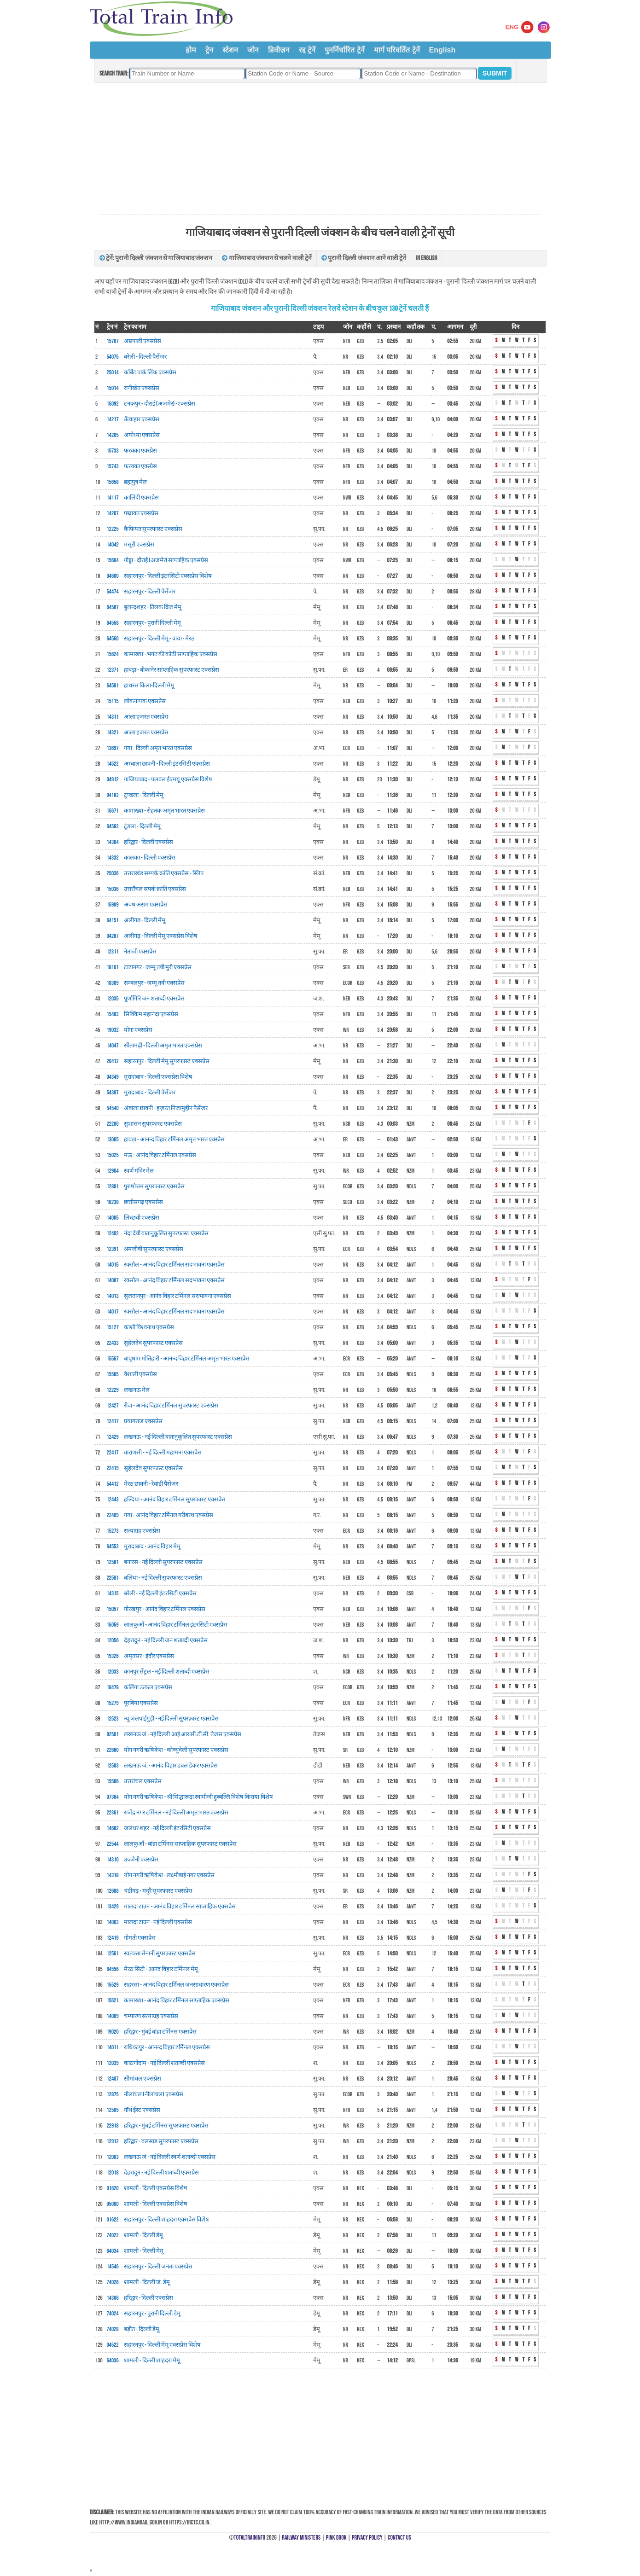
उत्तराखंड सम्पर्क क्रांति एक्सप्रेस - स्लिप (164, 873)
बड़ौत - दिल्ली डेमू (141, 2329)
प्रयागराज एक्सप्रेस (143, 1421)
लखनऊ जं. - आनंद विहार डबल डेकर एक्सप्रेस (171, 1765)
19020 (113, 2031)
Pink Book (336, 2537)
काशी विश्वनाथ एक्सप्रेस (149, 1327)
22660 (113, 1750)
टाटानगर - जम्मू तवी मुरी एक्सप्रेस (158, 967)
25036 (113, 873)
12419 (113, 1938)
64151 (113, 920)
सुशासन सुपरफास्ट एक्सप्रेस (153, 1124)
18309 (113, 983)
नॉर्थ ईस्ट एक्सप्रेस (142, 2110)
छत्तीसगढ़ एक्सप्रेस (143, 1202)
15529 (113, 1985)
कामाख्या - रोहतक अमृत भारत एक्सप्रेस (164, 810)
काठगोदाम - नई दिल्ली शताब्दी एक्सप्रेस (164, 2063)
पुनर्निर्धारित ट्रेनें (344, 50)
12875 (113, 2094)
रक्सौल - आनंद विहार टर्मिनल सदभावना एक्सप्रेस (174, 1264)
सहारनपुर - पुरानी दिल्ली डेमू (152, 2313)
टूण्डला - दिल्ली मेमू (143, 795)
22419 (113, 1468)
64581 (113, 685)
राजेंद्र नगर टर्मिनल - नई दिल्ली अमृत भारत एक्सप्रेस (176, 1812)
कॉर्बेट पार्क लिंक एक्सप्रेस (150, 372)
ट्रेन (209, 50)
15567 (113, 1358)
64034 (113, 2251)
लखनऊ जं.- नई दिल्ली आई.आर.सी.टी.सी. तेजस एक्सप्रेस (182, 1734)
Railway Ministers (301, 2537)
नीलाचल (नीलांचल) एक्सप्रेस (153, 2094)
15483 (113, 1014)
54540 (113, 1108)
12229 (113, 1390)
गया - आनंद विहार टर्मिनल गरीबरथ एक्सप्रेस (168, 1515)
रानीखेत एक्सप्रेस (141, 388)
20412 (113, 1061)
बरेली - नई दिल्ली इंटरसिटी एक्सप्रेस (160, 1593)
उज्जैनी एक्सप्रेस (141, 1859)
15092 (113, 403)
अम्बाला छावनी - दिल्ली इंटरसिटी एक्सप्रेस (167, 764)
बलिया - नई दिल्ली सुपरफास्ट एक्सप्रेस (163, 1578)
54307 (113, 1092)
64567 (113, 607)
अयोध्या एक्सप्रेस (142, 435)
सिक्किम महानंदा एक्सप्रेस (151, 1014)
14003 (113, 1922)
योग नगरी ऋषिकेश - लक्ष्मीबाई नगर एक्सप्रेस (169, 1875)
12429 (113, 1437)
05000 (113, 2204)
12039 (113, 2063)
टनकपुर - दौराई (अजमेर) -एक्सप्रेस (159, 403)
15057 (113, 1609)
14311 (113, 717)
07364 (113, 1797)
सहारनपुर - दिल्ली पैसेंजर (149, 591)
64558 (113, 623)
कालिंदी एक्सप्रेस (141, 497)
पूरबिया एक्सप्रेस (141, 1703)
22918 (113, 2125)
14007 (113, 1280)
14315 (113, 1593)
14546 (113, 2266)
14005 (113, 1217)
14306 (113, 2298)
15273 (113, 1531)
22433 (113, 1343)
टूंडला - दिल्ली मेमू (142, 826)
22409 (113, 1515)
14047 (113, 1045)
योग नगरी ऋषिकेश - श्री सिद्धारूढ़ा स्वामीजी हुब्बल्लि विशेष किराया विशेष (198, 1797)
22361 (113, 1812)
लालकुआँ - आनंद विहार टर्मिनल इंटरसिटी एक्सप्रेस (175, 1624)
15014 (113, 388)
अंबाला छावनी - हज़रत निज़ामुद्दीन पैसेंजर (166, 1108)
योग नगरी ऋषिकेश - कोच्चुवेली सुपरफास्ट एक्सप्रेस (176, 1750)
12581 (113, 1562)
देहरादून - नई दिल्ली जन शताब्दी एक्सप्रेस (166, 1640)
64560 (113, 638)
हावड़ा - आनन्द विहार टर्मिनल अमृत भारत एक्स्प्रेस (174, 1139)
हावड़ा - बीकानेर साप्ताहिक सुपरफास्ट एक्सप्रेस (171, 670)
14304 (113, 842)
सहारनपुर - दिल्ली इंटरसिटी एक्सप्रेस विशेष (168, 576)
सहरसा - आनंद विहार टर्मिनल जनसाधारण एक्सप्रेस (176, 1985)
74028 (113, 2329)
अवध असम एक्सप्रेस (146, 904)
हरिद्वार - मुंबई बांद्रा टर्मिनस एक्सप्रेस (160, 2031)
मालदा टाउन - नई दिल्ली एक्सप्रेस (158, 1922)
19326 (113, 1656)
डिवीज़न (279, 50)
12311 (113, 951)
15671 (113, 810)
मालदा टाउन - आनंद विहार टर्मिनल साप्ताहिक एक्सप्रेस (180, 1906)
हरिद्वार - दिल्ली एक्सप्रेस (148, 842)
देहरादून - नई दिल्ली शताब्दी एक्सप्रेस (161, 2172)
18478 (113, 1687)
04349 (113, 1077)
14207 (113, 513)
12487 (113, 2078)
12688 (113, 1891)
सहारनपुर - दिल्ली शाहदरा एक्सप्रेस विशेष (166, 2219)
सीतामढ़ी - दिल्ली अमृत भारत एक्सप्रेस (163, 1045)
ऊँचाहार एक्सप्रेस (141, 419)
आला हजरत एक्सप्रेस (146, 717)
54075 (113, 357)
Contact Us (399, 2537)
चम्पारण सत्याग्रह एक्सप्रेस (151, 2016)
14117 (113, 497)
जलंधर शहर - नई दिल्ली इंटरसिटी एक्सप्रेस (167, 1828)
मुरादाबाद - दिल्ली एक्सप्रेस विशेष (158, 1077)
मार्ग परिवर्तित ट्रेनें (397, 50)
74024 (113, 2313)
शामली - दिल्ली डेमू (143, 2235)
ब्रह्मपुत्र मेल (135, 482)
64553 (113, 1546)
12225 (113, 529)
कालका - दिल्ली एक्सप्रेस (149, 857)
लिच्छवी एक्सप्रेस (141, 1217)
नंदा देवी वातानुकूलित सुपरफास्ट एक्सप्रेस (166, 1233)
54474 (113, 591)
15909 (113, 904)
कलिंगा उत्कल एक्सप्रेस (148, 1687)
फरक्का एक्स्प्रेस (140, 450)
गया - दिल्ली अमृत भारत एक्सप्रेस (158, 748)
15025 (113, 1155)
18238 (113, 1202)
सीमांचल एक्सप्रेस (142, 2078)
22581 (113, 1578)
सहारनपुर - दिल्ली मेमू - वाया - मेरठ (159, 638)
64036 (113, 2360)
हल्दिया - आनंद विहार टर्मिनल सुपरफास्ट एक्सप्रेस (175, 1499)
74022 (113, 2235)
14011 (113, 2047)
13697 (113, 748)
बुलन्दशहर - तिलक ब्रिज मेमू (152, 607)
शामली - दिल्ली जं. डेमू (146, 2282)
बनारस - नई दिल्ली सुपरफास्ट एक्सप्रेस (163, 1562)
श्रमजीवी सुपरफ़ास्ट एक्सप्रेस (153, 1249)
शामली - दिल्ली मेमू (143, 2251)
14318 (113, 1875)
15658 (113, 482)
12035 (113, 998)
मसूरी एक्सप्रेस (139, 544)
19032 (113, 1030)
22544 (113, 1844)
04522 (113, 2345)
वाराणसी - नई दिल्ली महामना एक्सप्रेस (163, 1452)
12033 (113, 1671)
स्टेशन (230, 50)
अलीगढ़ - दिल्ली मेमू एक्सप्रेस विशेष (161, 936)
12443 (113, 1499)
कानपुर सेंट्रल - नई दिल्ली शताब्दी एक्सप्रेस (166, 1671)
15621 (113, 2000)
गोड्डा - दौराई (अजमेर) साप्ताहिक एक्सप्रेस (166, 560)
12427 (113, 1405)
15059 (113, 1624)
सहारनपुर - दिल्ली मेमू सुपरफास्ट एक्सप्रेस (166, 1061)
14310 (113, 1859)
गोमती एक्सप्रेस (140, 1938)
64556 (113, 1969)
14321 (113, 732)
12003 (113, 2157)
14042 (113, 544)
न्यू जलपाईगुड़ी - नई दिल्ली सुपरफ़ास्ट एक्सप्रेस (171, 1718)
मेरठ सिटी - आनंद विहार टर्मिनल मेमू (161, 1969)
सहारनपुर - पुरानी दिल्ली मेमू (152, 623)
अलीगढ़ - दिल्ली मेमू (144, 920)
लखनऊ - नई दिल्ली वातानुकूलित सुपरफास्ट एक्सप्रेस (178, 1437)
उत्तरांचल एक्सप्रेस (143, 1781)
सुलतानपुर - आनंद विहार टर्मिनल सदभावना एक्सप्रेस (177, 1296)
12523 (113, 1718)
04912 (113, 779)
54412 (113, 1484)
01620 (113, 2188)
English (442, 50)
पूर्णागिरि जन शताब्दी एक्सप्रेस (154, 998)
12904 (113, 1171)
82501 (113, 1734)
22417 (113, 1452)
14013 (113, 1296)
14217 (113, 419)
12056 (113, 1640)
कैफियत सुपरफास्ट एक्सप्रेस (153, 529)
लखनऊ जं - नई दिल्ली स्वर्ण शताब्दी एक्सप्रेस (169, 2157)
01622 (113, 2219)
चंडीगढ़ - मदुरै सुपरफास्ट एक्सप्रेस (158, 1891)
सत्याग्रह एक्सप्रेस (142, 1531)
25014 (113, 372)
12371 (113, 670)
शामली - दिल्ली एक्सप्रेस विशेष (155, 2188)
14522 (113, 764)
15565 (113, 1374)
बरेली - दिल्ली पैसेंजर (145, 357)
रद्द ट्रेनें (307, 50)
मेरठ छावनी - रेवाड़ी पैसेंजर (151, 1484)
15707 (113, 341)
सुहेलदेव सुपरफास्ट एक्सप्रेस (153, 1343)
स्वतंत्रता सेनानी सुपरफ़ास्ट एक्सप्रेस (160, 1953)
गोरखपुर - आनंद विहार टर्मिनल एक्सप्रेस (164, 1609)
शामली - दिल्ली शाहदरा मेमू (152, 2360)
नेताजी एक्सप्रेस (140, 951)
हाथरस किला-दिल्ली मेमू (149, 685)
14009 (113, 2016)
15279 (113, 1703)
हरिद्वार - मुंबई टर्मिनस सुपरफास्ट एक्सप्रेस (166, 2125)
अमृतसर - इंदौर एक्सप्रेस (149, 1656)
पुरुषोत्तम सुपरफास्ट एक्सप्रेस (154, 1186)
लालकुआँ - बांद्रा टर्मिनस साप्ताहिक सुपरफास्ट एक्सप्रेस (180, 1844)
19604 (113, 560)
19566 (113, 1781)
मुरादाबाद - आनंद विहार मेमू (152, 1546)
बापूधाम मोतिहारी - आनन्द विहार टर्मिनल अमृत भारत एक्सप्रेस (187, 1358)
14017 (113, 1311)
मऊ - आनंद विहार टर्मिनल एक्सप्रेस (160, 1155)
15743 (113, 466)
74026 (113, 2282)
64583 (113, 826)
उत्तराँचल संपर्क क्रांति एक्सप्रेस (155, 889)
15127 (113, 1327)
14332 (113, 857)
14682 (113, 1828)
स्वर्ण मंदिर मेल (139, 1171)
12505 (113, 2110)
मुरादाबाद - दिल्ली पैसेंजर (149, 1092)
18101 (113, 967)
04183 (113, 795)
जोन (253, 50)
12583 (113, 1765)
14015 (113, 1264)
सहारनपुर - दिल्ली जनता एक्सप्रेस (158, 2266)
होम (191, 50)
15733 (113, 450)
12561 (113, 1953)
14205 (113, 435)
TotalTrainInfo (249, 2537)
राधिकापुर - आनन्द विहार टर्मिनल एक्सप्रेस (167, 2047)
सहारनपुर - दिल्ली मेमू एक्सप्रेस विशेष (162, 2345)
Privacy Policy (367, 2537)
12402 (113, 1233)
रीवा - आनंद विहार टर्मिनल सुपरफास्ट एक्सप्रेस (171, 1405)
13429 (113, 1906)
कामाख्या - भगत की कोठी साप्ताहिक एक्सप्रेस (170, 654)
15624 (113, 654)
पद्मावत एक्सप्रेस (141, 513)
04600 (113, 576)
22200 (113, 1124)
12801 (113, 1186)
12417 (113, 1421)
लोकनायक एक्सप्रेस (145, 701)
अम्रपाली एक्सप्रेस (142, 341)
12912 (113, 2141)
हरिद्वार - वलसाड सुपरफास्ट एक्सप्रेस (161, 2141)
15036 (113, 889)
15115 (113, 701)
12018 (113, 2172)
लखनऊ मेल (137, 1390)
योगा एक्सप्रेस (138, 1030)
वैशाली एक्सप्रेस (140, 1374)
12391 (113, 1249)
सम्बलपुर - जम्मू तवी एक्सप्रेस (154, 983)
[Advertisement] (320, 149)
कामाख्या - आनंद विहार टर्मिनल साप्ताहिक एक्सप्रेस (176, 2000)
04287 (113, 936)
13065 (113, 1139)
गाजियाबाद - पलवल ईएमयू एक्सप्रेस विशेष (168, 779)
